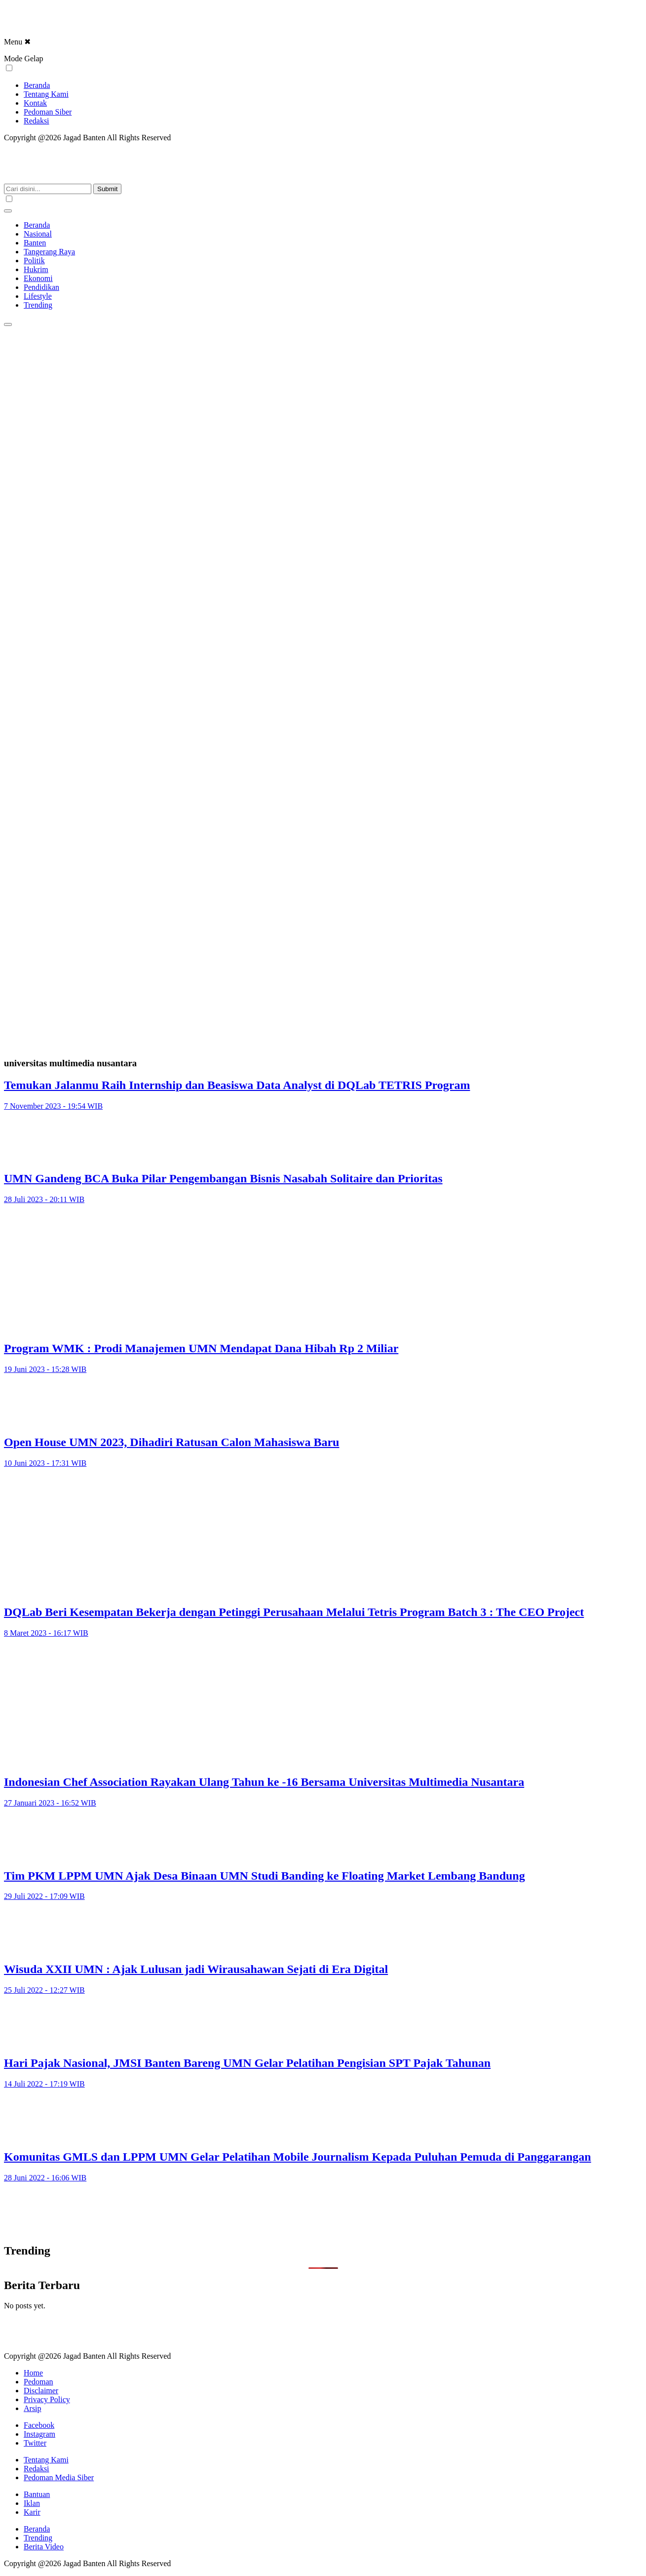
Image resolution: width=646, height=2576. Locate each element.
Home (33, 2373)
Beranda (37, 85)
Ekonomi (38, 278)
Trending (38, 305)
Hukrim (36, 269)
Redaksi (36, 121)
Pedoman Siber (48, 112)
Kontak (35, 103)
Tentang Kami (46, 94)
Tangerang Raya (49, 251)
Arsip (32, 2408)
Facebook (39, 2425)
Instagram (39, 2434)
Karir (32, 2512)
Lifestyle (38, 296)
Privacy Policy (47, 2399)
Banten (35, 243)
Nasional (38, 234)
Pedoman (38, 2381)
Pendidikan (41, 287)
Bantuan (37, 2494)
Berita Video (44, 2546)
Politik (34, 260)
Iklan (32, 2503)
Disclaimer (41, 2390)
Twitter (35, 2443)
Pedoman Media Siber (59, 2477)
